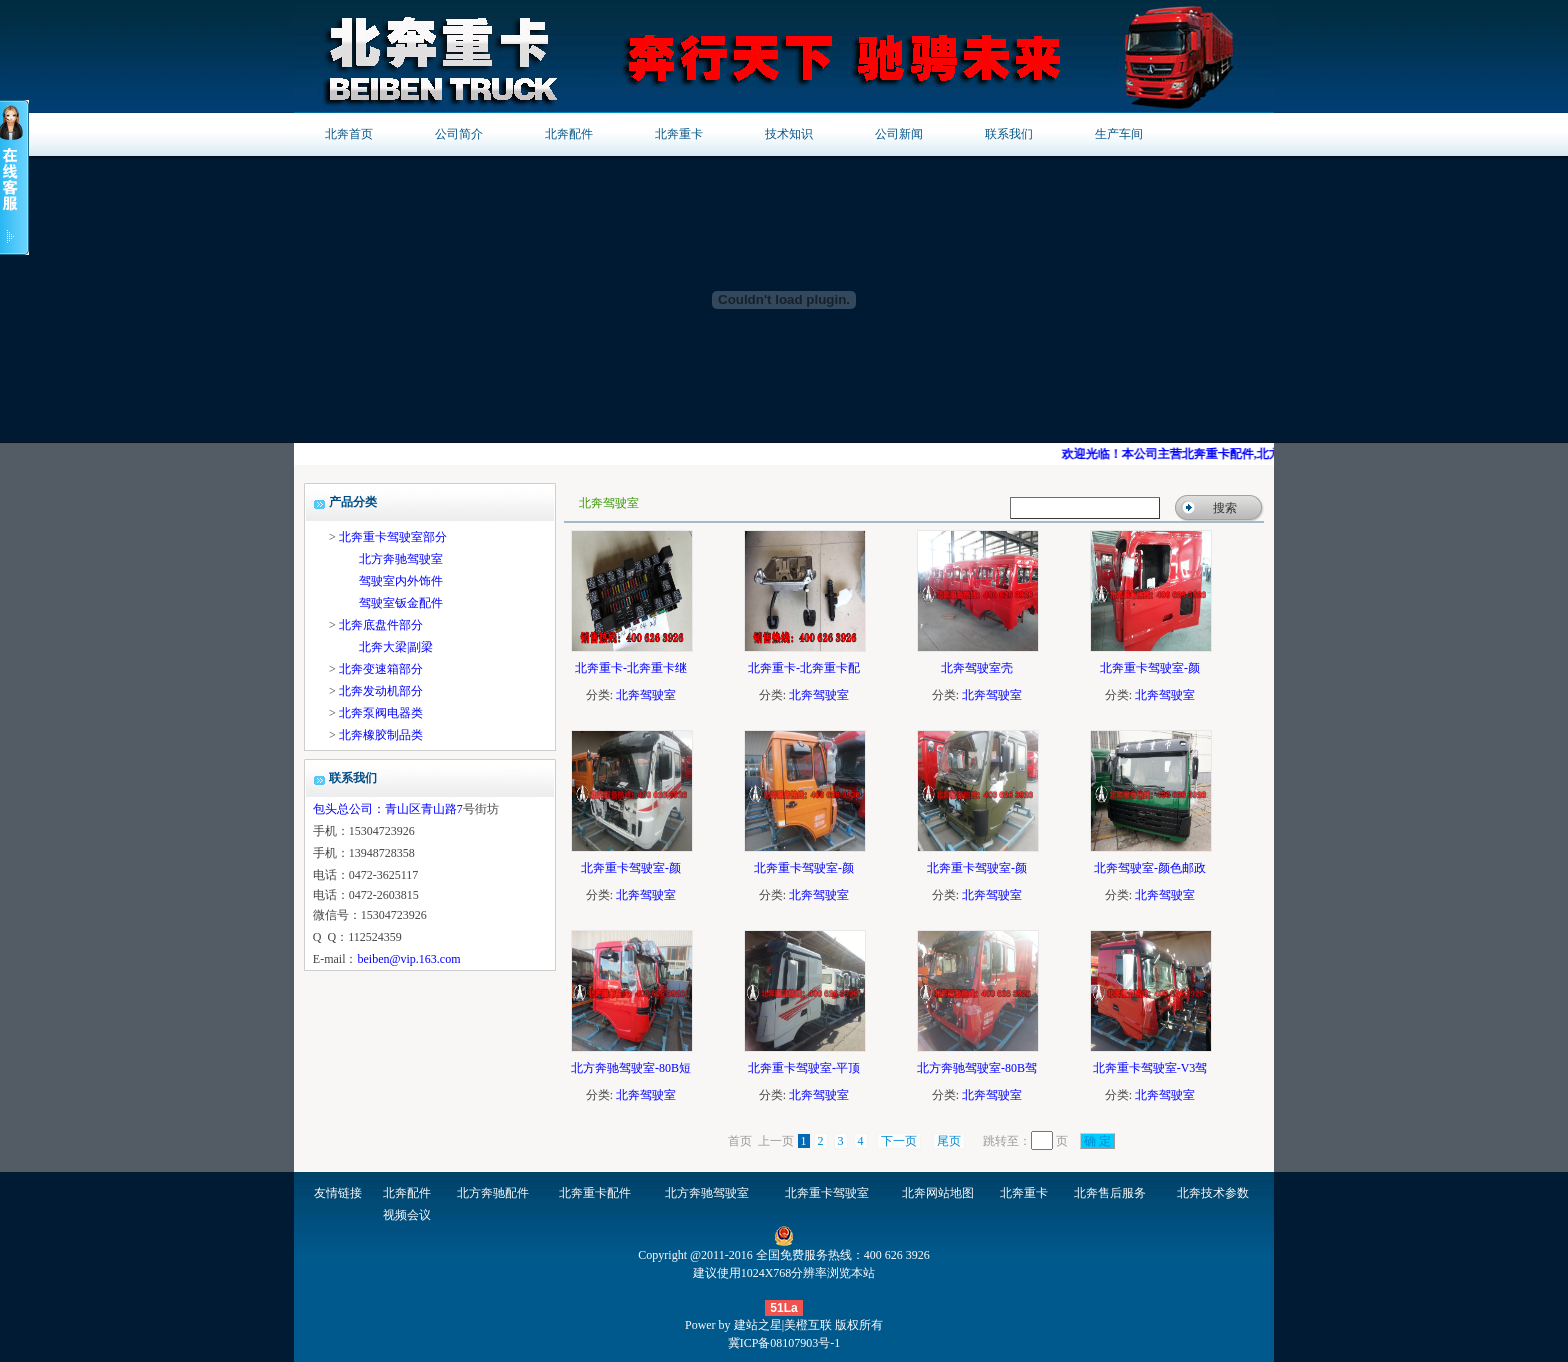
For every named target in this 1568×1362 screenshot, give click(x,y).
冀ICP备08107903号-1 (784, 1343)
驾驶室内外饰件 (401, 581)
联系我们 (1009, 134)
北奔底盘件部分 (381, 625)
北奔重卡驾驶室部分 (393, 537)
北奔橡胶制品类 (381, 735)
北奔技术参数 (1213, 1193)
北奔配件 (569, 134)
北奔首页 (349, 134)
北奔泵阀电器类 (381, 713)
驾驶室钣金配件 (401, 603)
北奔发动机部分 (381, 691)
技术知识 (789, 134)
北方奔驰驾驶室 (401, 559)
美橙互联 (808, 1325)
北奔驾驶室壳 (977, 668)
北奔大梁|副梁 (396, 647)
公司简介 (459, 134)
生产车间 (1119, 134)
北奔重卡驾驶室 (827, 1193)
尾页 (949, 1141)
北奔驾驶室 (646, 695)
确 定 (1097, 1141)
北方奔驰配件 (493, 1193)
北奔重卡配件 (595, 1193)
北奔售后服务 (1110, 1193)
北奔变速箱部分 (381, 669)
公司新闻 (899, 134)
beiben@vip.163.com (408, 959)
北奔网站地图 (938, 1193)
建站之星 (758, 1325)
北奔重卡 (679, 134)
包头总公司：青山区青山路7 (388, 809)
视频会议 (407, 1215)
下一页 (899, 1141)
